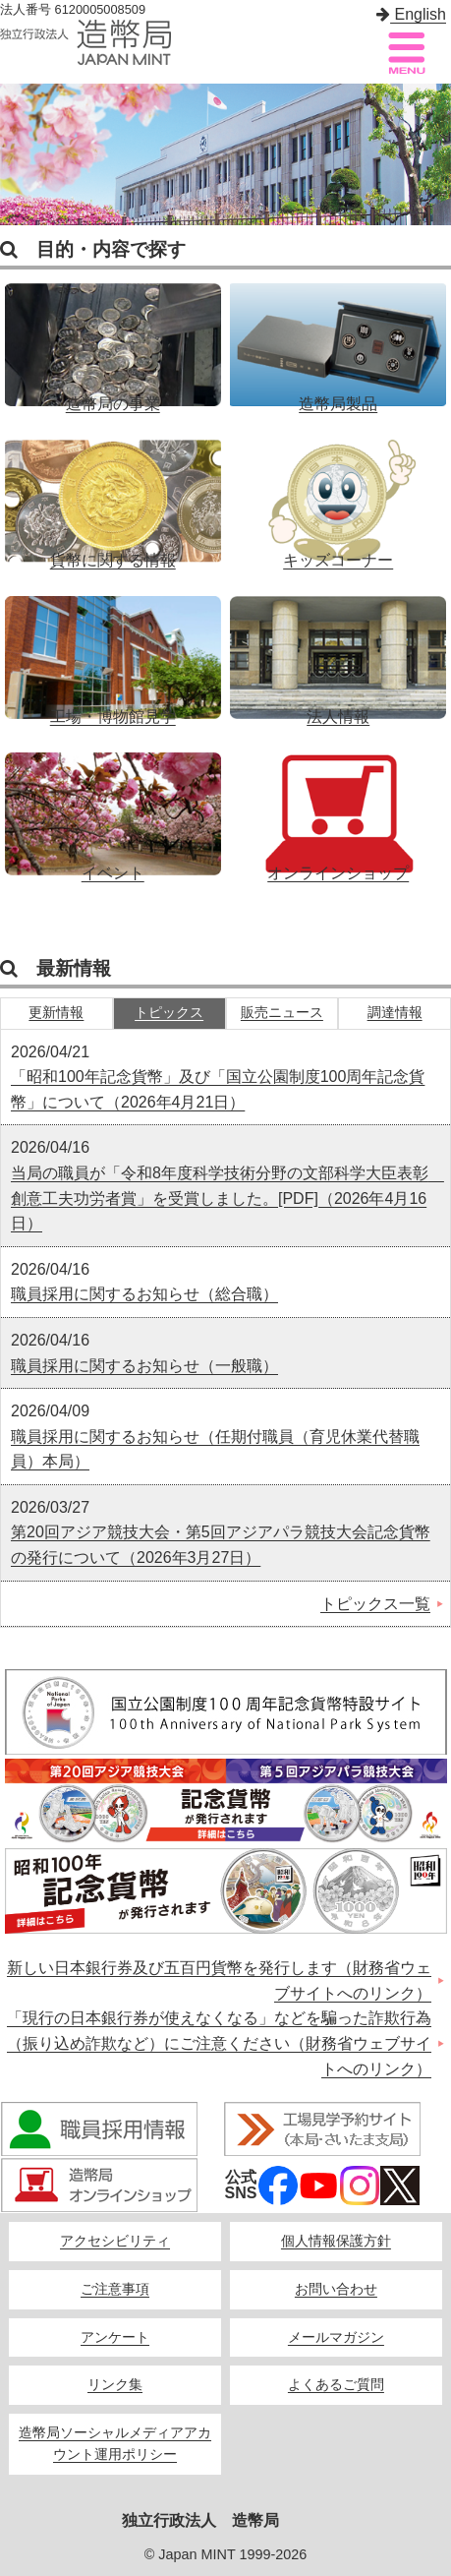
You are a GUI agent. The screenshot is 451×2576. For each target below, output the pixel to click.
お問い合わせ (336, 2289)
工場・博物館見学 (113, 650)
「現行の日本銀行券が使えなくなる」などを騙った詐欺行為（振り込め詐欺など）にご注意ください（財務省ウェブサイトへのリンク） (219, 2042)
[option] (225, 154)
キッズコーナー (338, 494)
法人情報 (338, 650)
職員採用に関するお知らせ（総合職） (144, 1294)
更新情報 (56, 1012)
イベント (113, 806)
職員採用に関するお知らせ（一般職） (144, 1365)
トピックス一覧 (375, 1603)
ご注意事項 (115, 2289)
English (411, 14)
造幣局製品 (338, 337)
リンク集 (114, 2384)
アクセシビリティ (115, 2241)
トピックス (169, 1012)
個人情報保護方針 (336, 2241)
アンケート (115, 2337)
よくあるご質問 (336, 2384)
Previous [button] (19, 155)
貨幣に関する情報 (113, 494)
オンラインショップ (338, 806)
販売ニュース (282, 1012)
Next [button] (431, 155)
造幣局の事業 (113, 337)
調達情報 (395, 1012)
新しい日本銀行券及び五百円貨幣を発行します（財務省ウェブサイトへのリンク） (219, 1980)
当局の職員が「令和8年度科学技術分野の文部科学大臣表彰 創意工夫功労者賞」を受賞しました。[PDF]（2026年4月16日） (227, 1198)
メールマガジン (336, 2337)
